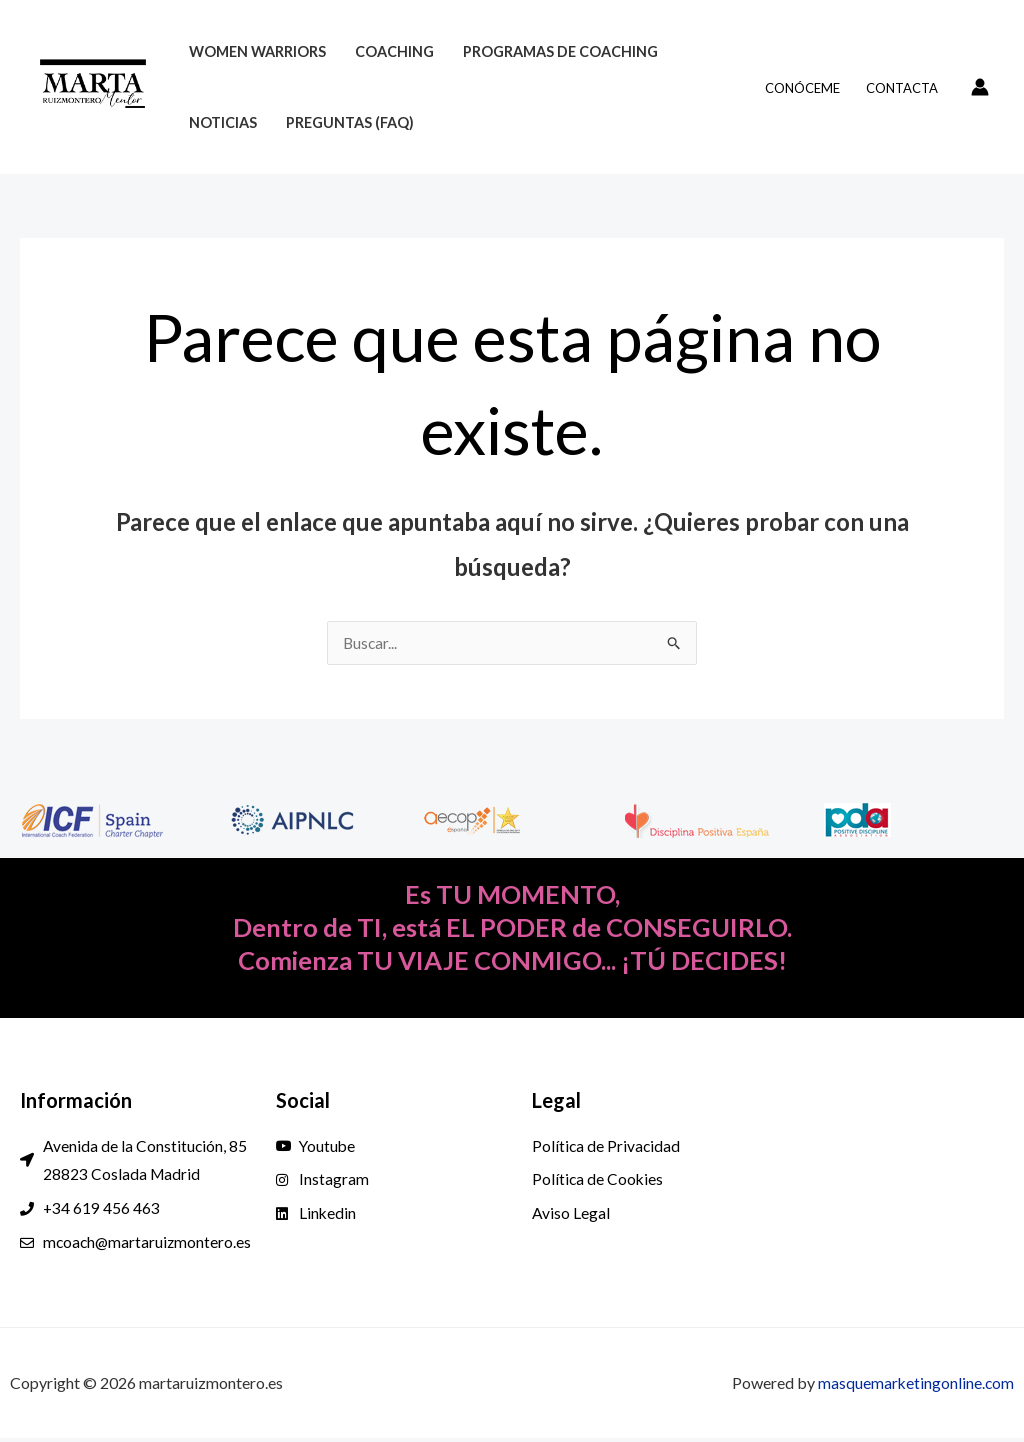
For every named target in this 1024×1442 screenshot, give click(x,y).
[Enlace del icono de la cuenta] (980, 87)
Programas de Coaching (560, 51)
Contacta (902, 88)
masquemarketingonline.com (915, 1386)
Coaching (394, 51)
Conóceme (802, 88)
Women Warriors (257, 51)
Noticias (223, 122)
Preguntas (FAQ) (350, 122)
